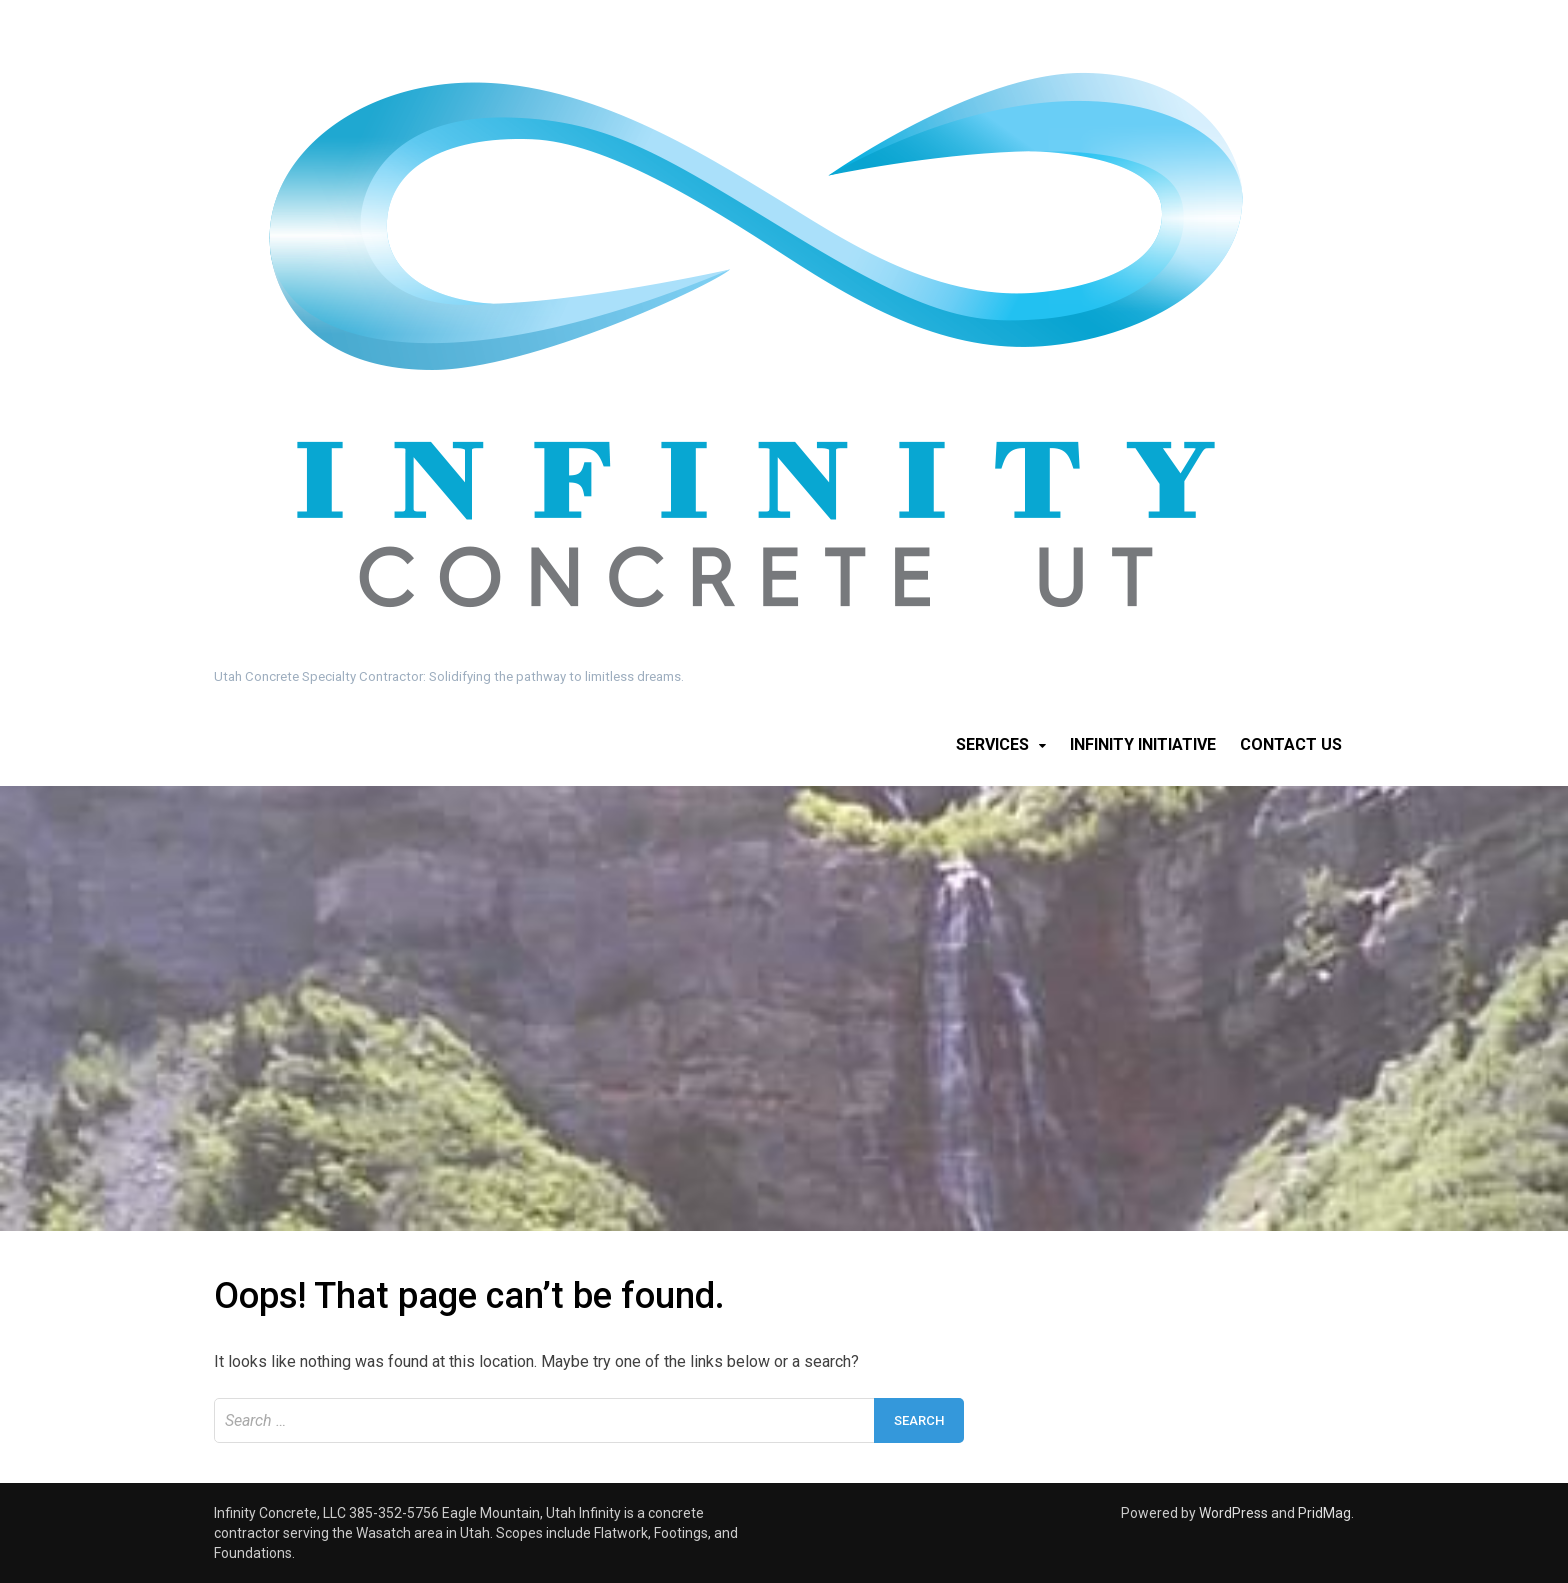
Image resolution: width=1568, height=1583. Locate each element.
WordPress (1233, 1513)
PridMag (1324, 1513)
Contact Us (1291, 744)
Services (992, 744)
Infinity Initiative (1143, 744)
